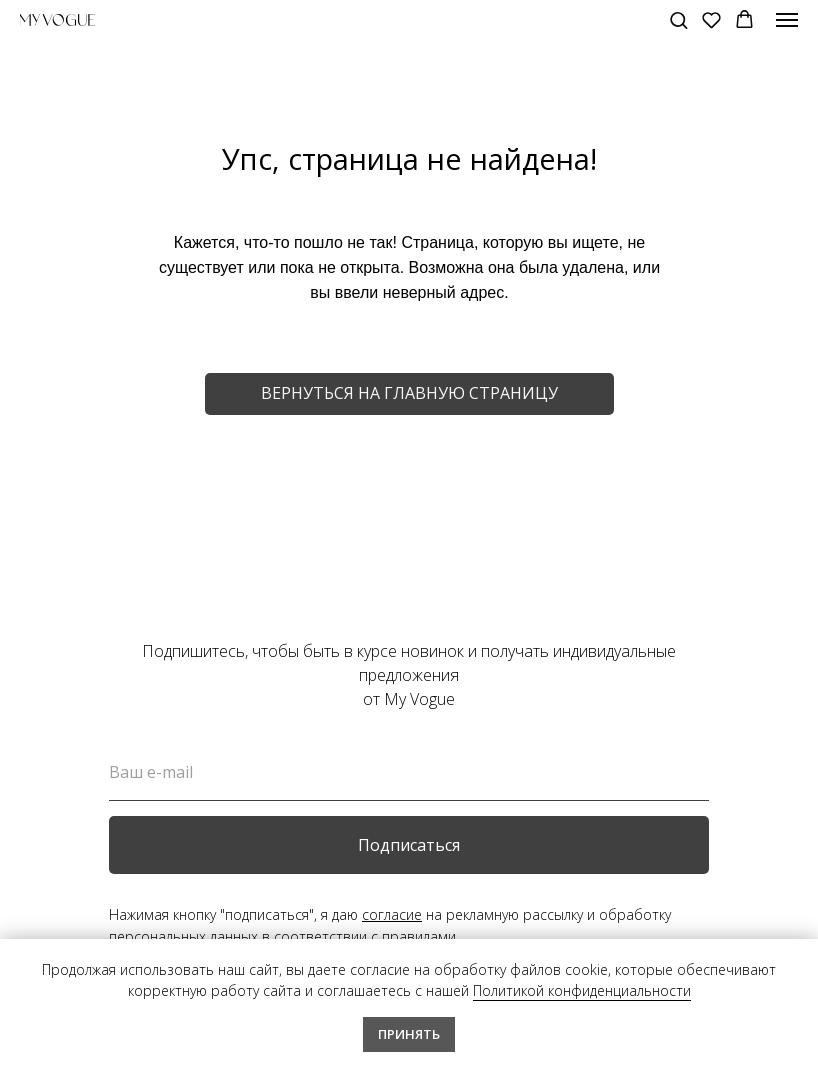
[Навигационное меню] (787, 20)
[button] (678, 19)
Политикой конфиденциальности (582, 990)
